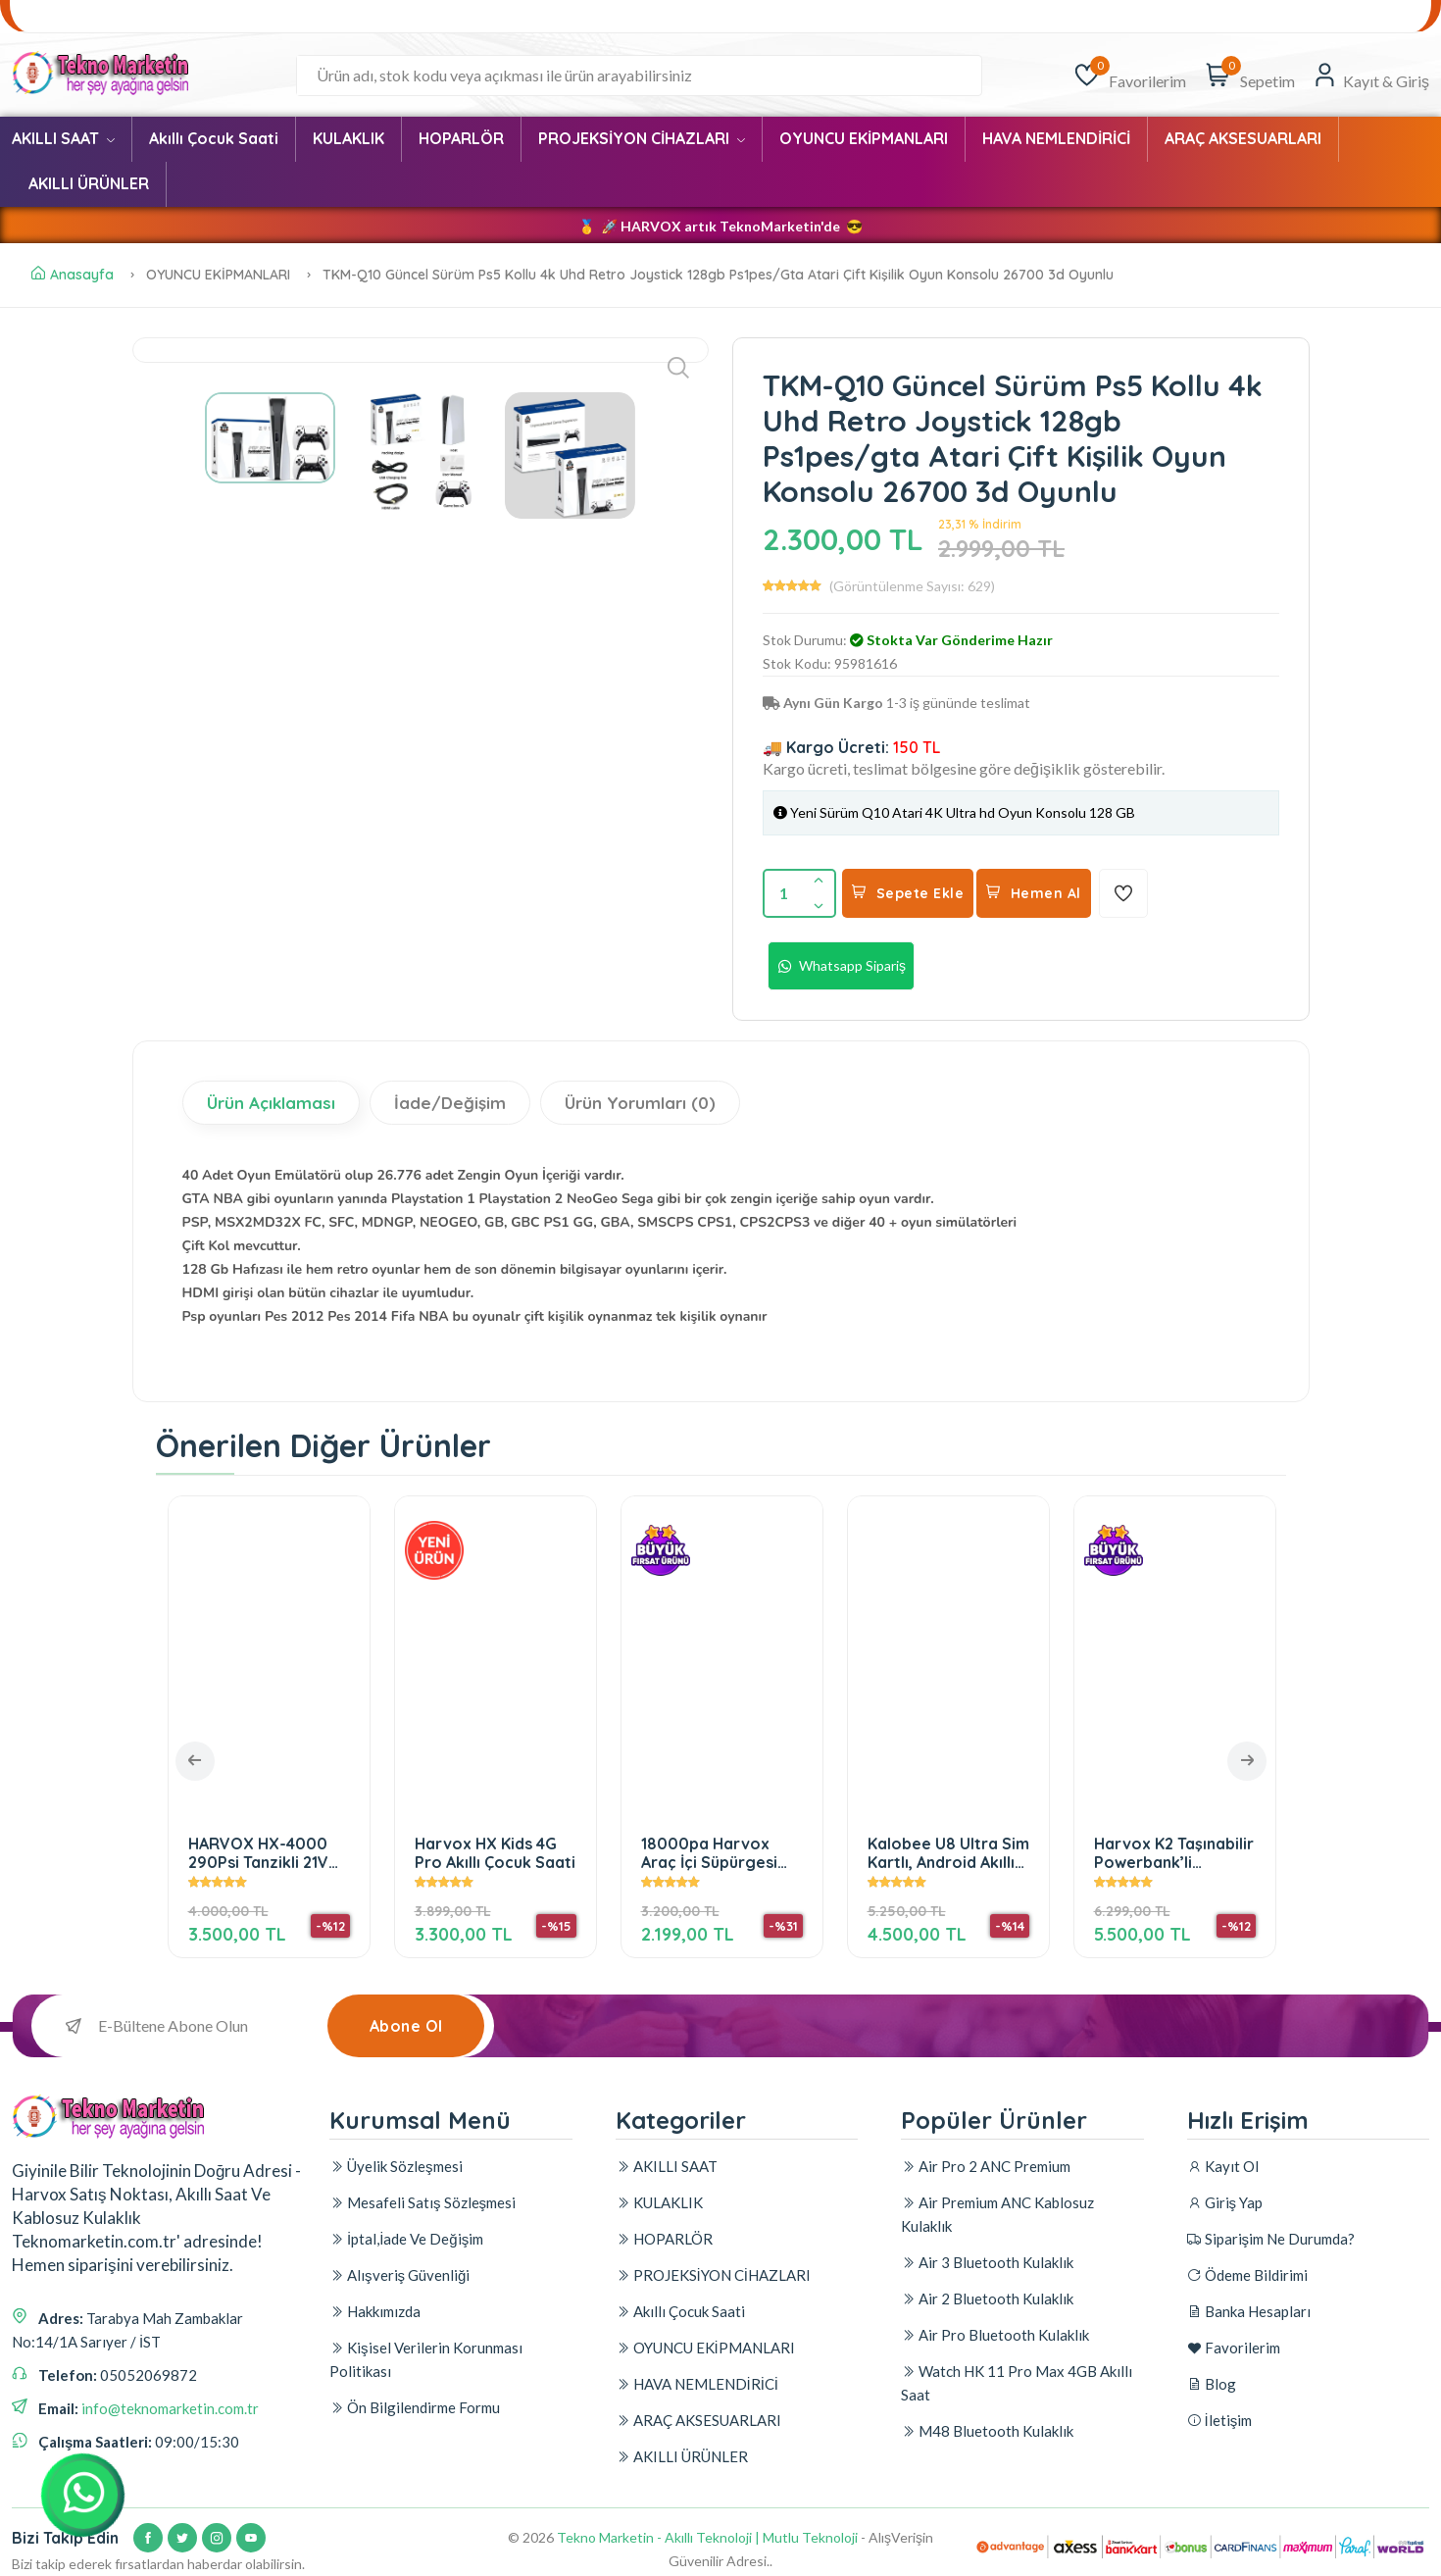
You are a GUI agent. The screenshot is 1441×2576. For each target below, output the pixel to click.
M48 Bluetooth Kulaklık (987, 2431)
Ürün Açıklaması (271, 1102)
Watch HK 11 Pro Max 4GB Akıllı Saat (1016, 2382)
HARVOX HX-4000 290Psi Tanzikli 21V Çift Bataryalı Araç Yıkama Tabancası (258, 1853)
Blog (584, 16)
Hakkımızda (375, 2311)
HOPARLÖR (461, 138)
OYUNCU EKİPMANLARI (863, 138)
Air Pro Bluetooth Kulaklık (995, 2335)
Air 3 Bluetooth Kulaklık (987, 2262)
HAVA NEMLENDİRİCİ (1056, 138)
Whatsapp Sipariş (841, 966)
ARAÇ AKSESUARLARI (1243, 138)
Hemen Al (1033, 893)
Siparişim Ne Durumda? (98, 16)
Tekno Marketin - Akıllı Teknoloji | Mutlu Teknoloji (707, 2537)
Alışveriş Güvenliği (1286, 16)
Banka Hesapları (382, 16)
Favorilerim (500, 16)
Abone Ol (406, 2026)
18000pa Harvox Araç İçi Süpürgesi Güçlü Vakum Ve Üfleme (709, 1853)
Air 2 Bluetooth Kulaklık (987, 2298)
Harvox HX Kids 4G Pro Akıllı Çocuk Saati (495, 1853)
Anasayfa (72, 274)
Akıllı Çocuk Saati (213, 138)
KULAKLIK (348, 138)
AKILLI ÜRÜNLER (88, 183)
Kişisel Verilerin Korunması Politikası (425, 2359)
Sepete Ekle (908, 893)
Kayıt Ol (1223, 2166)
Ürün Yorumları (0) (640, 1102)
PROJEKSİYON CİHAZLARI (641, 138)
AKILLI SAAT (63, 138)
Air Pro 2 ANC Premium (985, 2166)
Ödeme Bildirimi (251, 16)
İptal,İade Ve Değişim (406, 2239)
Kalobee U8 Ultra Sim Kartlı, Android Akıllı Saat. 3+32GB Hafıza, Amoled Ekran (948, 1853)
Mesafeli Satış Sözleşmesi (422, 2202)
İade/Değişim (450, 1102)
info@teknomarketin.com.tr (170, 2408)
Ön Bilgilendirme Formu (414, 2407)
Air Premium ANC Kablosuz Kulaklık (997, 2214)
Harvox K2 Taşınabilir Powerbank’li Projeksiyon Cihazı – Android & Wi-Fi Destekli (1174, 1853)
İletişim (1389, 16)
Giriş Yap (1225, 2202)
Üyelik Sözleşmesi (396, 2166)
